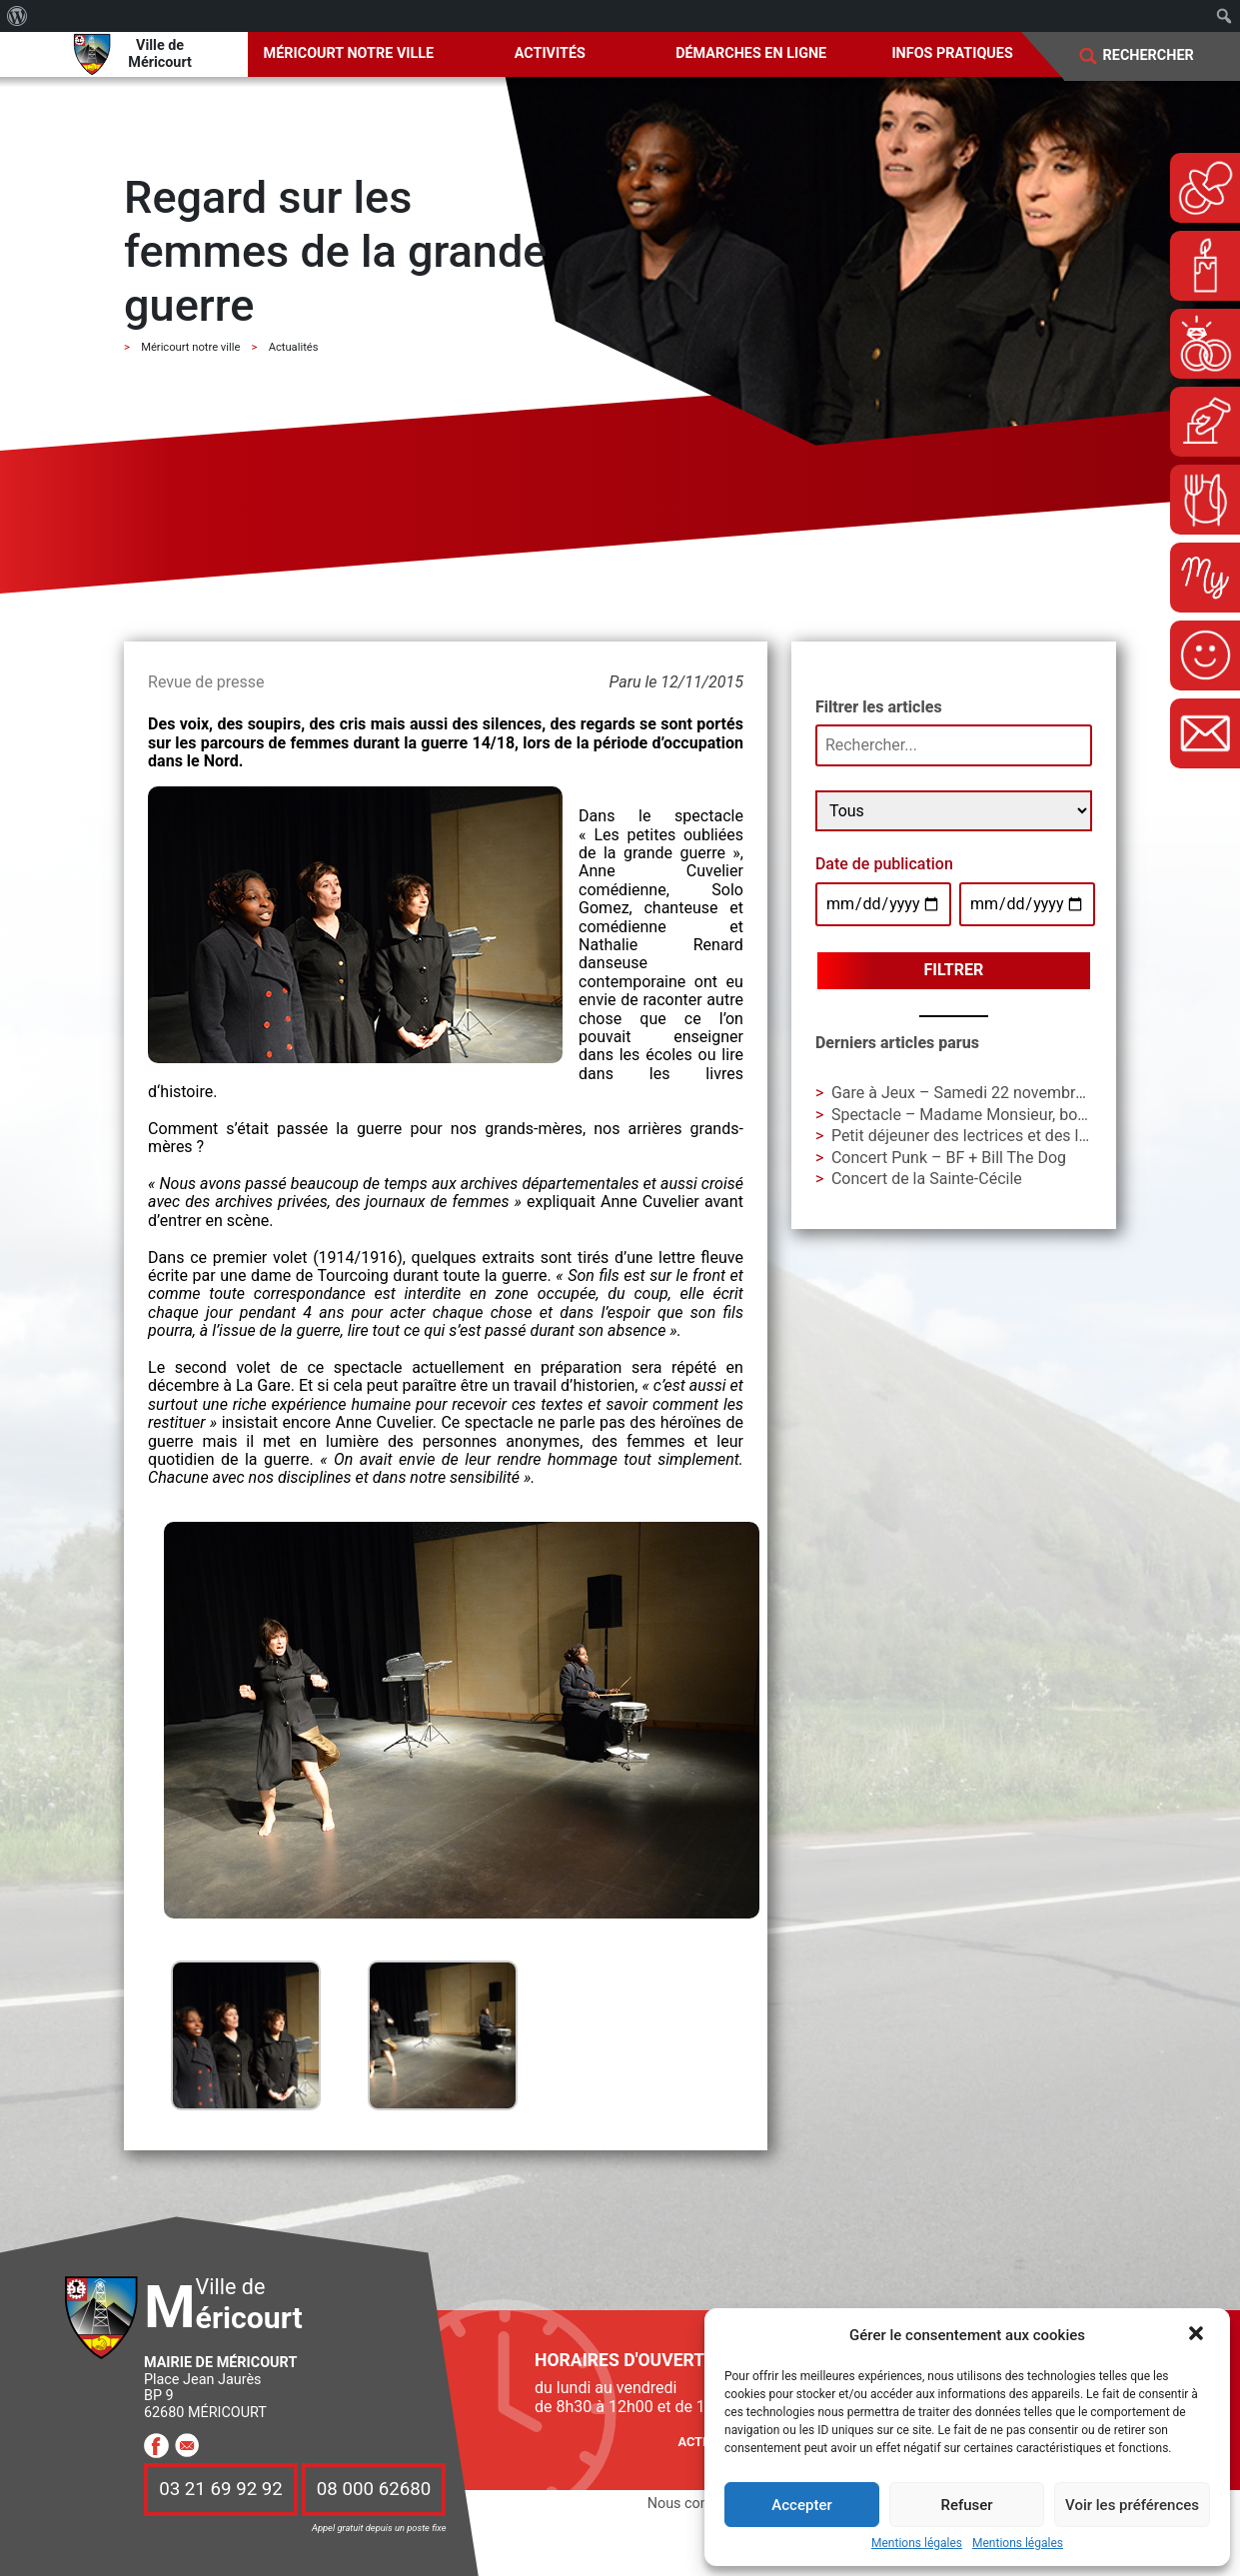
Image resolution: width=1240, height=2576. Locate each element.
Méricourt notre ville (349, 53)
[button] (1198, 2335)
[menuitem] (17, 16)
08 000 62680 (374, 2490)
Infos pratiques (951, 53)
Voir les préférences (1132, 2505)
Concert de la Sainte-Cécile (926, 1178)
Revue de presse (206, 681)
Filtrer (954, 969)
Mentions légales (916, 2543)
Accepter (801, 2505)
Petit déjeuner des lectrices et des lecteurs (981, 1135)
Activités (550, 53)
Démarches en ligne (750, 53)
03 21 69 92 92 (221, 2490)
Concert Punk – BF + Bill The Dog (948, 1157)
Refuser (966, 2505)
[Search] (1161, 56)
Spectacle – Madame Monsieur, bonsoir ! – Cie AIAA (1016, 1114)
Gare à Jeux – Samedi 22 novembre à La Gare (993, 1092)
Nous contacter (696, 2503)
